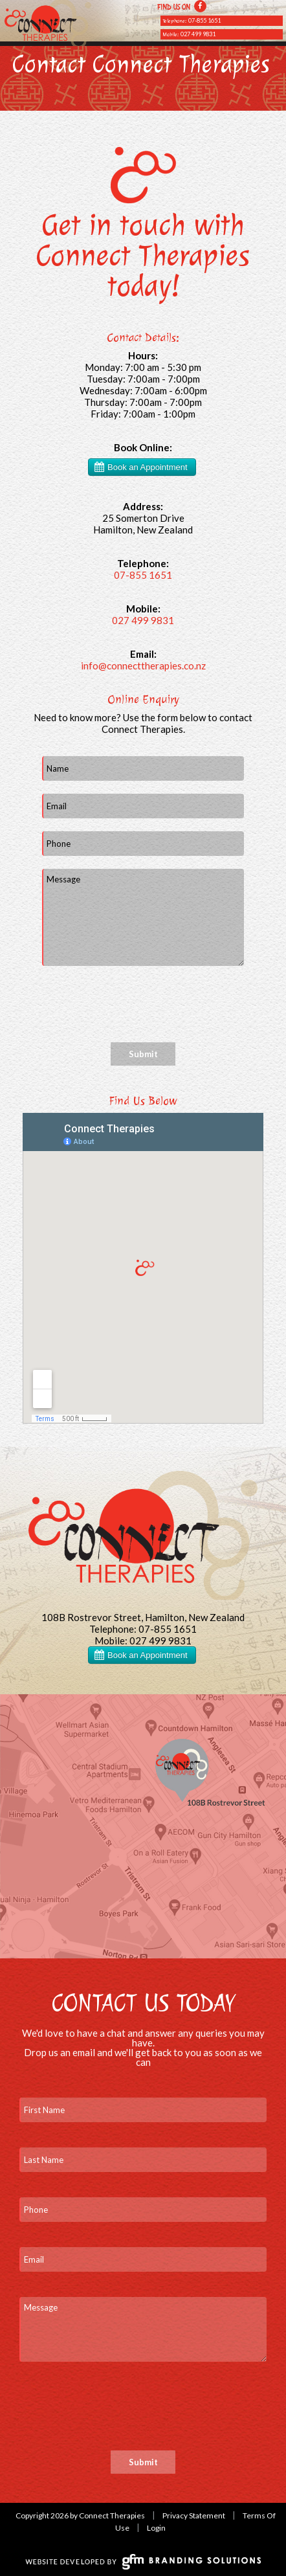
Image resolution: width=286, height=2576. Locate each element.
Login (156, 2528)
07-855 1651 (204, 20)
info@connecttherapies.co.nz (143, 665)
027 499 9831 (198, 34)
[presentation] (140, 1004)
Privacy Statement (193, 2515)
